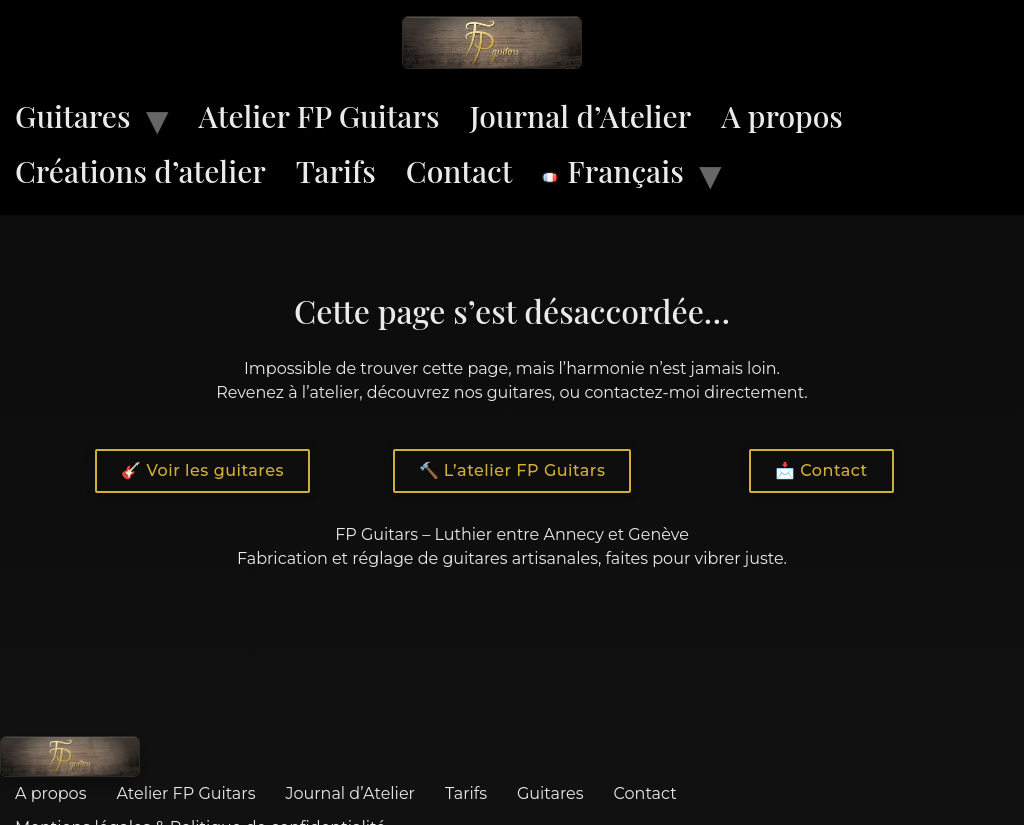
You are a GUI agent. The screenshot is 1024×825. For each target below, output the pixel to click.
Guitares (73, 116)
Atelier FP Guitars (319, 116)
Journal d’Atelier (581, 116)
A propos (782, 116)
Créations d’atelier (140, 171)
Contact (459, 171)
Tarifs (336, 171)
